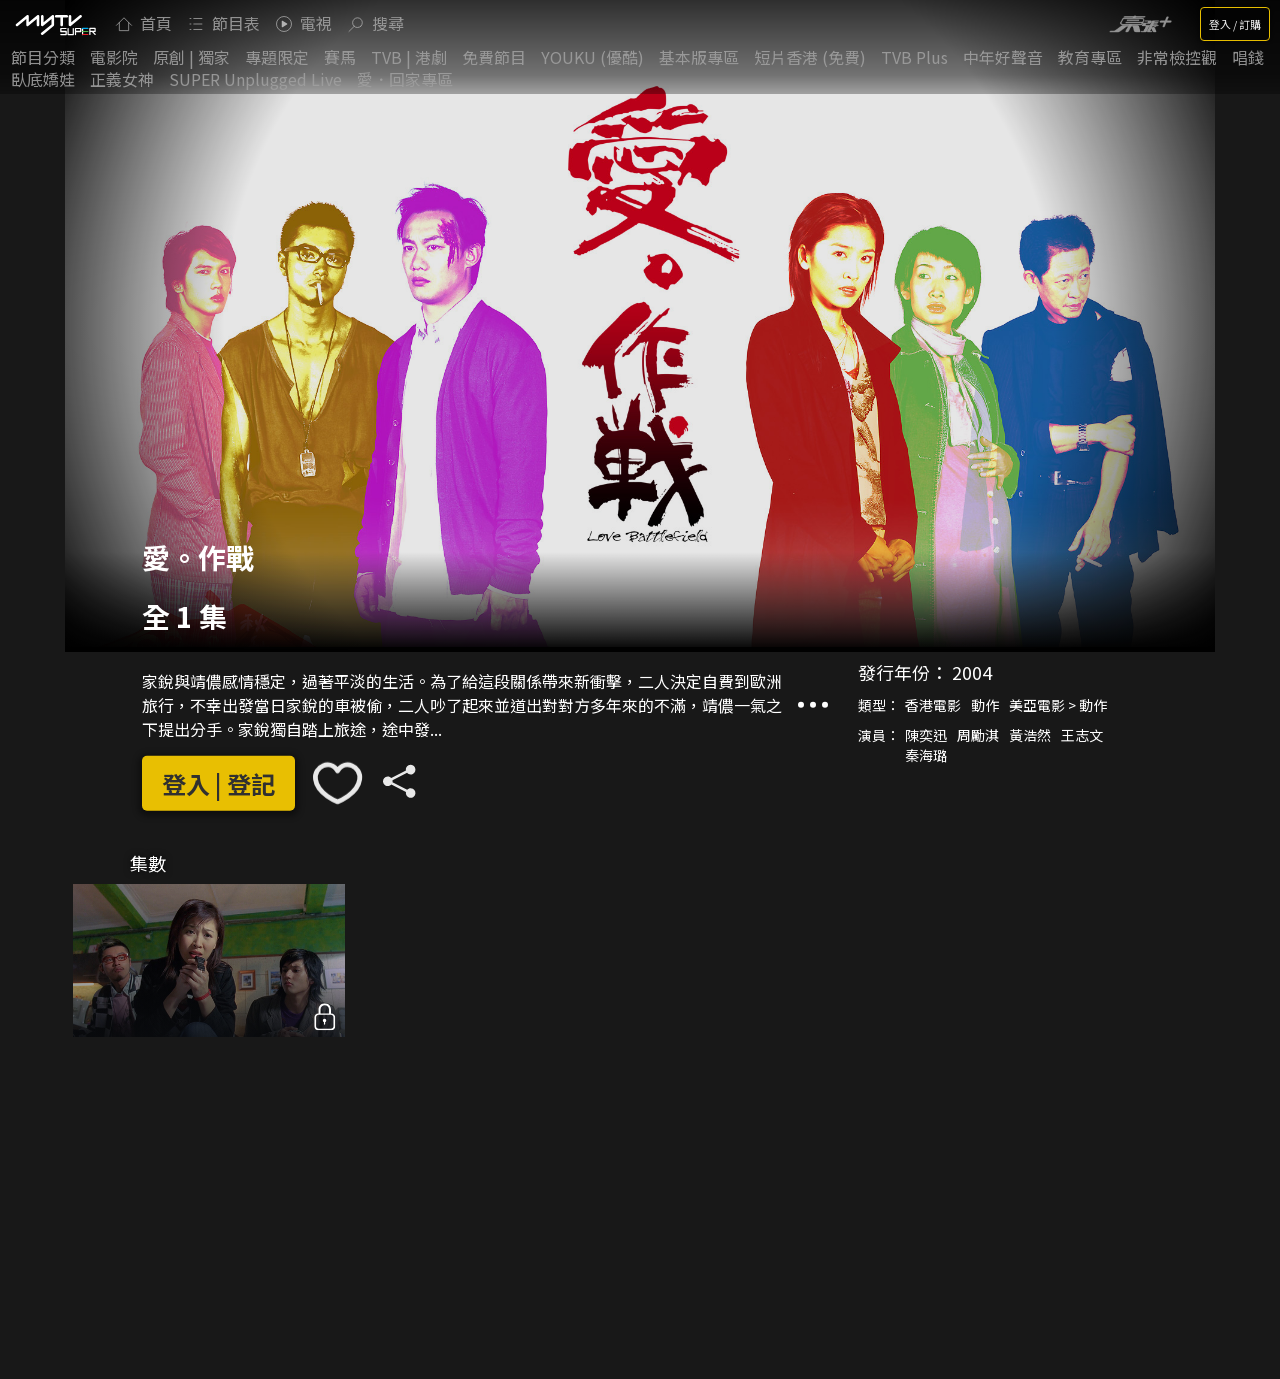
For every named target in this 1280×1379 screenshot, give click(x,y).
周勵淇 (978, 735)
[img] (55, 24)
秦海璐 (926, 755)
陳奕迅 (926, 735)
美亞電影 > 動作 (1058, 705)
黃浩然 (1030, 735)
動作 (985, 705)
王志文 (1082, 735)
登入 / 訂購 (1235, 24)
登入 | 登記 (218, 783)
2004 (972, 672)
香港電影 (933, 705)
